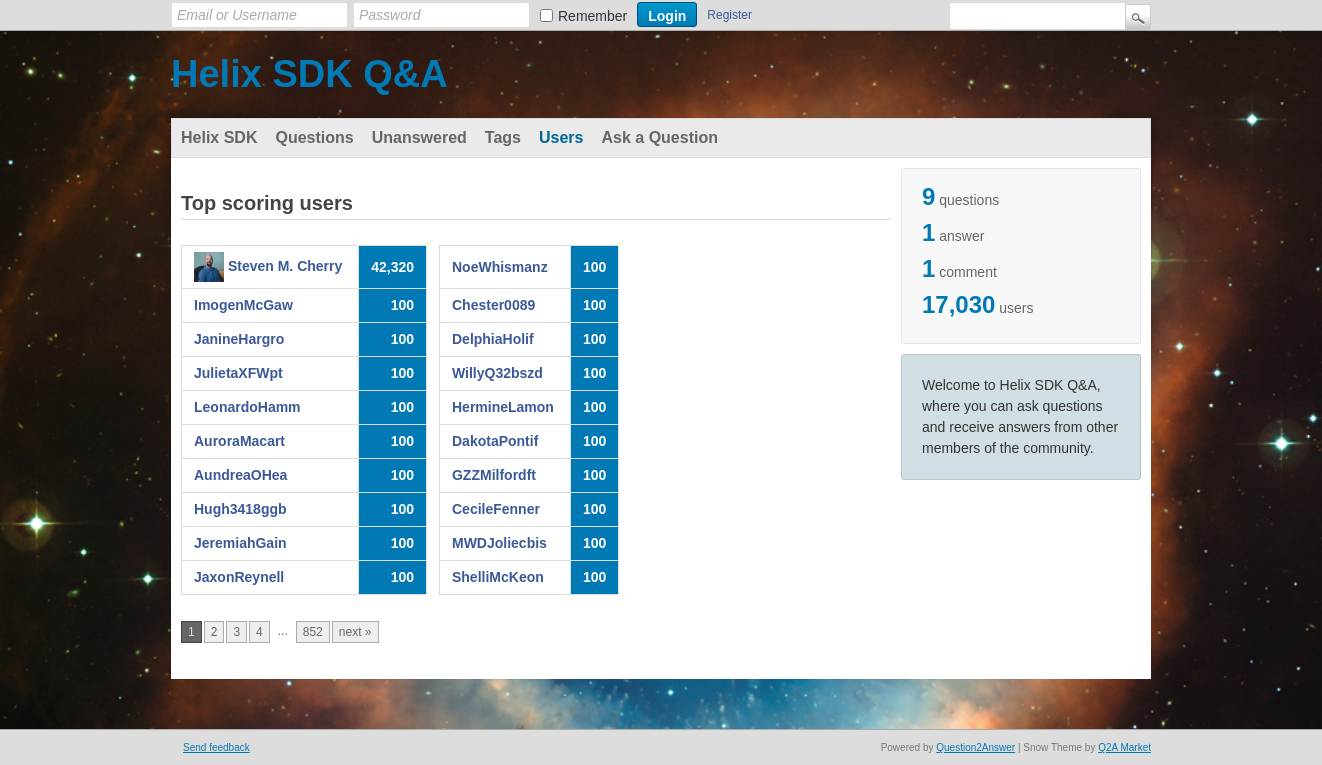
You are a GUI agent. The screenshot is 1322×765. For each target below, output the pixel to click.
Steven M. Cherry (285, 266)
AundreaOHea (240, 475)
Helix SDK (219, 137)
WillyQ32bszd (497, 373)
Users (561, 137)
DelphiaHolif (493, 339)
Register (729, 15)
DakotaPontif (495, 441)
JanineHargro (239, 339)
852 (313, 632)
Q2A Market (1124, 747)
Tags (503, 137)
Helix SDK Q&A (309, 74)
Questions (314, 137)
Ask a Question (659, 137)
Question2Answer (975, 747)
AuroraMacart (239, 441)
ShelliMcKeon (498, 577)
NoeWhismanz (500, 267)
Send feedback (216, 747)
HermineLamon (503, 407)
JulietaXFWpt (238, 373)
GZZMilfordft (494, 475)
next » (355, 632)
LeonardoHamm (247, 407)
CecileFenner (496, 509)
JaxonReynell (239, 577)
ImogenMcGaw (243, 305)
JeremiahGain (240, 543)
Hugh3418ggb (240, 509)
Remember (592, 16)
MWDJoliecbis (499, 543)
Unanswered (419, 137)
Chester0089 (493, 305)
